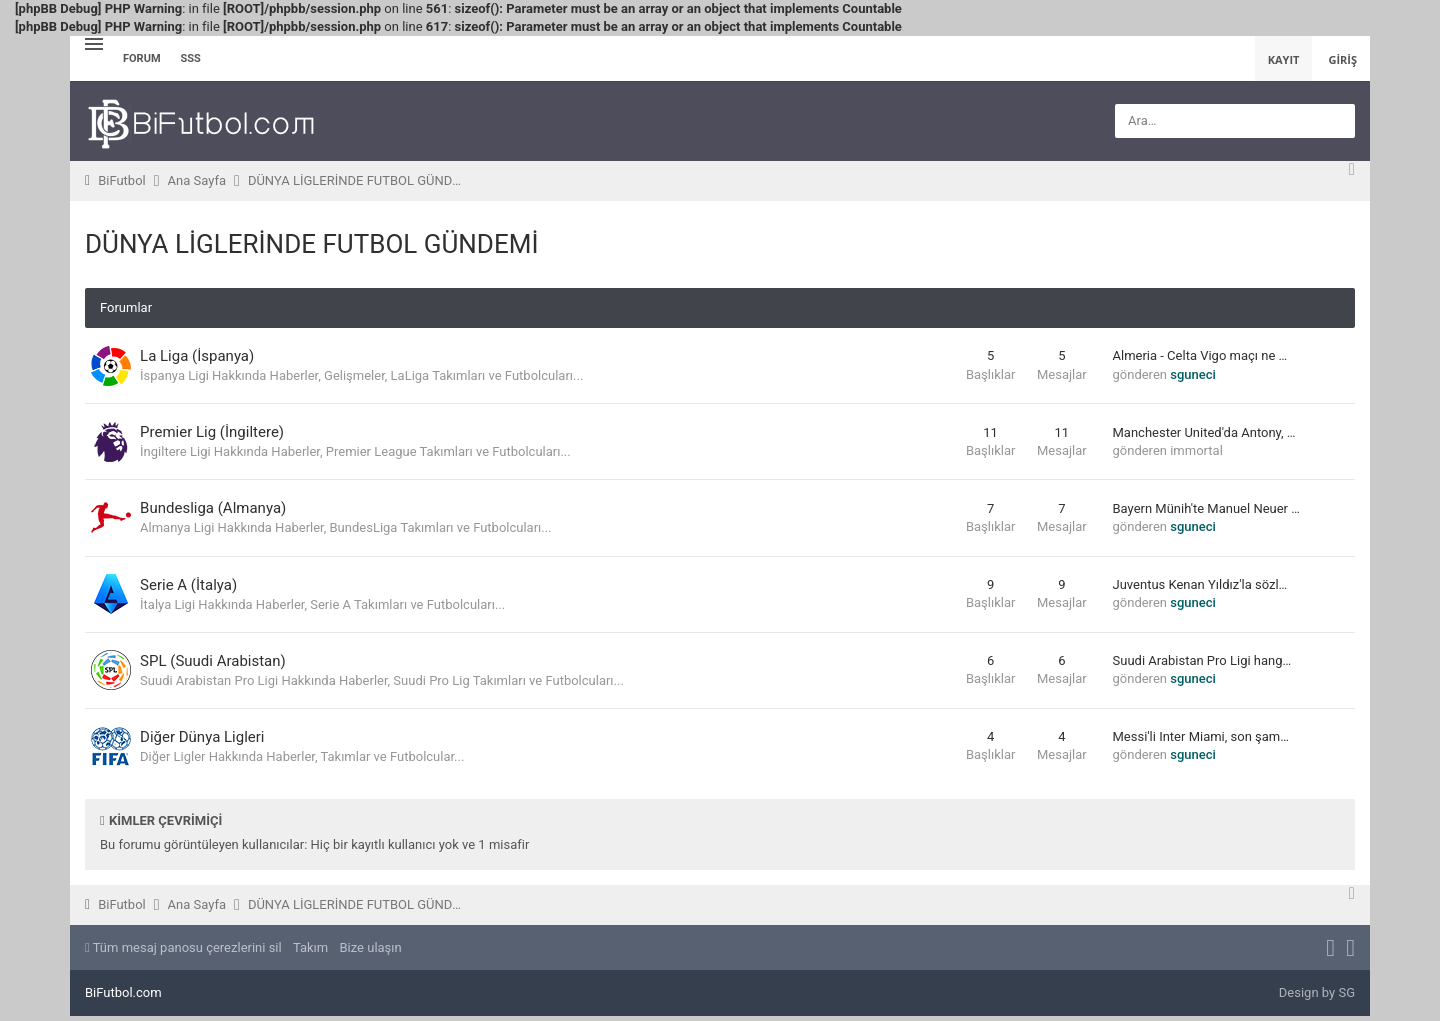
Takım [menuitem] (310, 951)
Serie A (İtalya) (193, 587)
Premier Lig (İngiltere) (217, 433)
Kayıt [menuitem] (1284, 59)
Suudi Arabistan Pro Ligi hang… (1202, 664)
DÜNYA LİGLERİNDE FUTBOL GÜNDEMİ (311, 244)
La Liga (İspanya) (202, 356)
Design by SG (1317, 996)
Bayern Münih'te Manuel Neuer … (1206, 510)
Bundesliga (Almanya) (218, 510)
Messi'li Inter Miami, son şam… (1201, 741)
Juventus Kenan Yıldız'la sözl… (1200, 587)
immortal (1196, 451)
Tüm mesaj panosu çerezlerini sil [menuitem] (183, 951)
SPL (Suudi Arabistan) (218, 664)
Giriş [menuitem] (1342, 59)
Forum (142, 58)
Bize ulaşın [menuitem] (370, 951)
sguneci (1193, 374)
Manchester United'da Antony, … (1204, 433)
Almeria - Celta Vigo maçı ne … (1200, 356)
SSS (191, 58)
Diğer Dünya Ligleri (207, 741)
